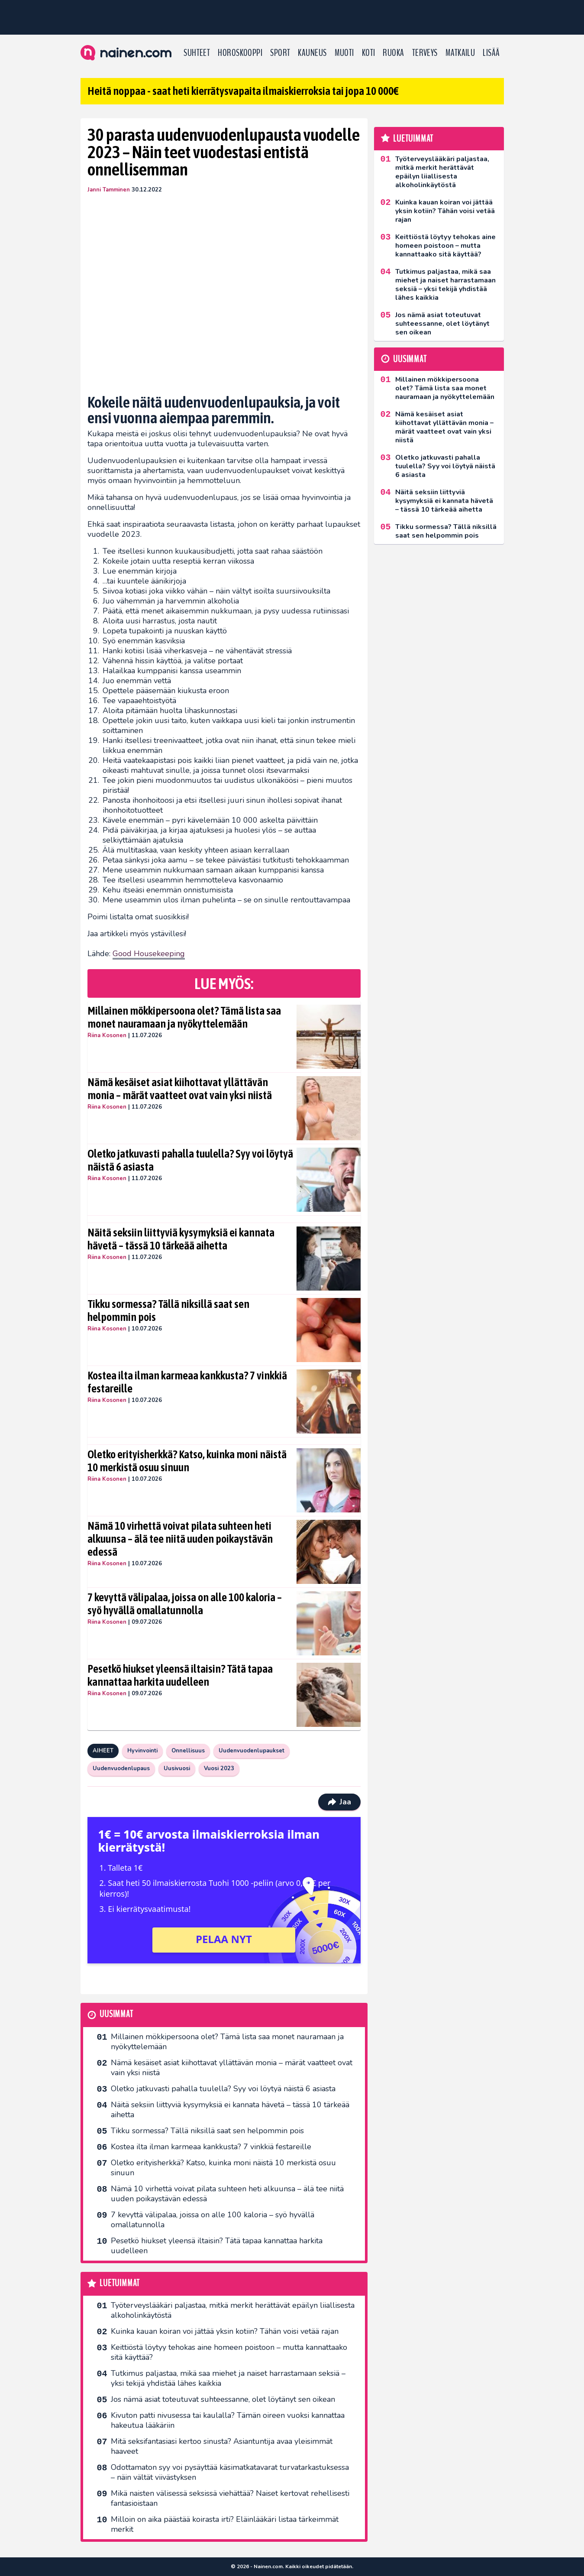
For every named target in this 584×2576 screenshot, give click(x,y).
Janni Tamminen (108, 190)
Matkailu (460, 52)
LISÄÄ (491, 52)
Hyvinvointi (142, 1751)
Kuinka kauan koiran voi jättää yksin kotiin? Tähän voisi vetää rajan (225, 2331)
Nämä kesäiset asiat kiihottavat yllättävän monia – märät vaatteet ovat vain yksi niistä (179, 1089)
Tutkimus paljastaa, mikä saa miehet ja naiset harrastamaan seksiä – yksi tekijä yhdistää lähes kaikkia (228, 2378)
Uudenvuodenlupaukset (251, 1751)
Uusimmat (116, 2014)
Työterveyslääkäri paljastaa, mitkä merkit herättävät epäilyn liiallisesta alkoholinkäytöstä (233, 2310)
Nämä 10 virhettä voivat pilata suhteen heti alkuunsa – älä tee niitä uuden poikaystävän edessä (180, 1538)
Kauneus (312, 52)
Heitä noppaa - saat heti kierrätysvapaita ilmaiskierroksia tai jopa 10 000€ (243, 90)
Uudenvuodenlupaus (121, 1768)
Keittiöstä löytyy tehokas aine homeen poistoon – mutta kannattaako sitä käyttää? (229, 2352)
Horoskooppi (240, 52)
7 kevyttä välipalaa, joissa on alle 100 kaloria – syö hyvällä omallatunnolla (184, 1604)
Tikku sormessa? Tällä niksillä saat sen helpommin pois (168, 1311)
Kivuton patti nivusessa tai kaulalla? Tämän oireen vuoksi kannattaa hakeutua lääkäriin (228, 2420)
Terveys (425, 52)
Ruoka (393, 52)
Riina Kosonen (106, 1035)
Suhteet (197, 52)
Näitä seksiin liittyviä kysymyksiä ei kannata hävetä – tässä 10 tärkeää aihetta (180, 1239)
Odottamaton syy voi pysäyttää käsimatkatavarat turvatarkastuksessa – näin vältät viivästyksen (230, 2472)
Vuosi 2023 (219, 1768)
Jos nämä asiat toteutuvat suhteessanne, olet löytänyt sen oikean (223, 2399)
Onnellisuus (188, 1751)
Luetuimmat (120, 2283)
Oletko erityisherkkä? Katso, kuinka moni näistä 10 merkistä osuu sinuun (187, 1461)
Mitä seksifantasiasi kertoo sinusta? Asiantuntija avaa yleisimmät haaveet (221, 2446)
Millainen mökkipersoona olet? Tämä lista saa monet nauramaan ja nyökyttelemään (184, 1017)
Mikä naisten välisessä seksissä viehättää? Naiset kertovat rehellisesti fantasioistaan (230, 2498)
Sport (280, 52)
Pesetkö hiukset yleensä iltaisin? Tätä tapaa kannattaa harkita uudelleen (180, 1675)
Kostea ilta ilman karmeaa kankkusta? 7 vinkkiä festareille (187, 1382)
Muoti (344, 52)
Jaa (339, 1802)
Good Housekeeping (149, 953)
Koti (368, 52)
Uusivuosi (177, 1768)
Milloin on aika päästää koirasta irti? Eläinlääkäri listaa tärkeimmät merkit (225, 2524)
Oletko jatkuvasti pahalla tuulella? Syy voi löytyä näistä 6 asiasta (190, 1160)
